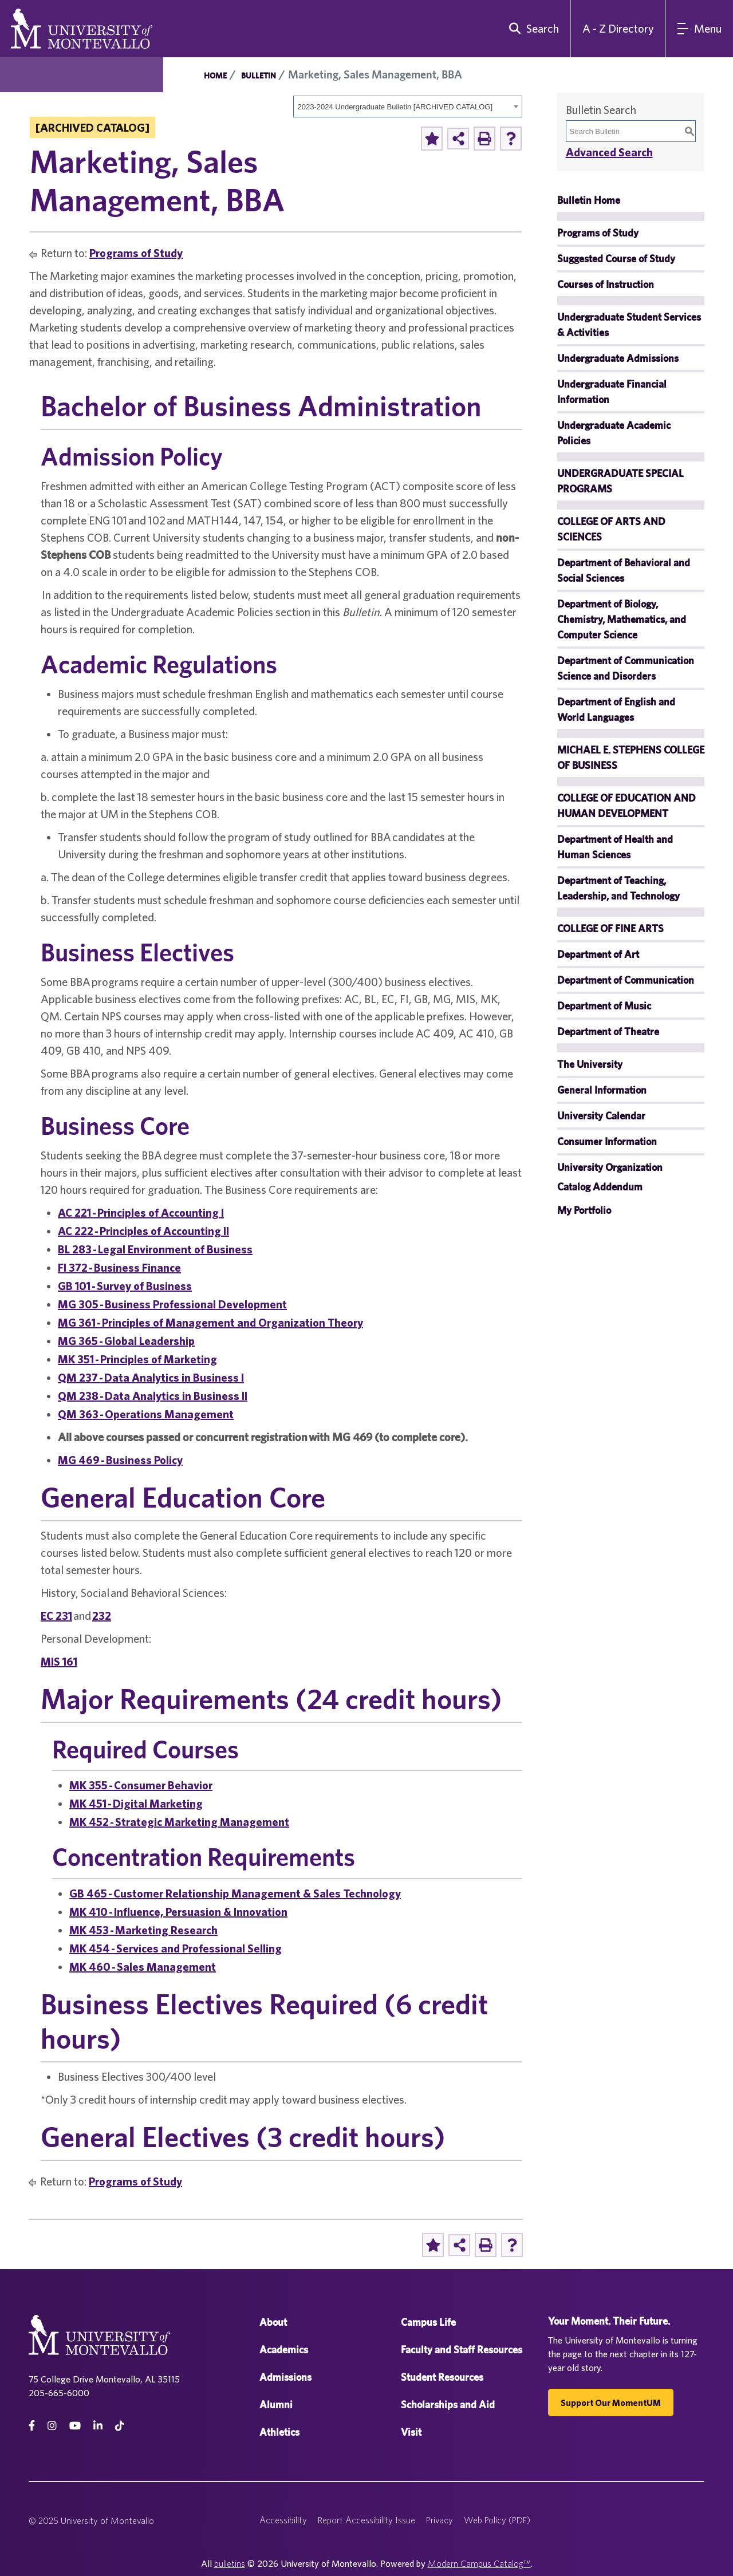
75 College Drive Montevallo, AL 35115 (104, 2379)
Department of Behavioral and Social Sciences (623, 570)
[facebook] (32, 2425)
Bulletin (258, 75)
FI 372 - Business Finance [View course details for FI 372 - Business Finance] (119, 1267)
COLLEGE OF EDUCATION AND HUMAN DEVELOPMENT (626, 805)
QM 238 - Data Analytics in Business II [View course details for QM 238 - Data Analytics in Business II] (152, 1395)
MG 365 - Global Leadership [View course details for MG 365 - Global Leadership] (126, 1340)
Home (215, 75)
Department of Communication (625, 980)
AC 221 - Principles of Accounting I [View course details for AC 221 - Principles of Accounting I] (141, 1212)
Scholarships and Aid (448, 2405)
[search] (531, 28)
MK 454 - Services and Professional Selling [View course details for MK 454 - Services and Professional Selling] (175, 1948)
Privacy (439, 2520)
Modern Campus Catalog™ (479, 2563)
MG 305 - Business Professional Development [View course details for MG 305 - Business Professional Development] (172, 1304)
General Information (602, 1090)
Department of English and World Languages (616, 709)
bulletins (229, 2563)
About (273, 2322)
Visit (411, 2432)
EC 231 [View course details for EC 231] (56, 1615)
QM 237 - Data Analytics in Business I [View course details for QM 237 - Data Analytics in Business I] (151, 1377)
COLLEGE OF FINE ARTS (610, 928)
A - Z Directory (618, 28)
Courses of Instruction (605, 284)
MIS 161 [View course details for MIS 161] (59, 1661)
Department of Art (598, 954)
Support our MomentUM (611, 2402)
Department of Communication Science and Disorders (625, 668)
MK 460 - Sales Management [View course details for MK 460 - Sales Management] (142, 1966)
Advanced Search (609, 152)
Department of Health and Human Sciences (615, 847)
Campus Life (428, 2322)
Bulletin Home (588, 200)
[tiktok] (119, 2425)
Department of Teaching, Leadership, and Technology (618, 888)
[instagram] (52, 2425)
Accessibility (283, 2520)
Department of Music (604, 1006)
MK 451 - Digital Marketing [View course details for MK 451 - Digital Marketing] (136, 1803)
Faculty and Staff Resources (461, 2350)
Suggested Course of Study (616, 259)
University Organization (610, 1167)
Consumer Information (607, 1141)
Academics (283, 2350)
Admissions (285, 2377)
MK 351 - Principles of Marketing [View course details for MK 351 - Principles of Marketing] (137, 1359)
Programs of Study (136, 252)
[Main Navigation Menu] (699, 29)
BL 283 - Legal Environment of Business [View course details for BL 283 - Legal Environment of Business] (155, 1249)
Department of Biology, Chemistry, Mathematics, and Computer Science (621, 619)
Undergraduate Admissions (618, 358)
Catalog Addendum (600, 1187)
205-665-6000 (59, 2393)
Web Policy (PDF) (497, 2520)
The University (589, 1064)
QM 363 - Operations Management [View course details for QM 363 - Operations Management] (146, 1414)
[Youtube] (75, 2425)
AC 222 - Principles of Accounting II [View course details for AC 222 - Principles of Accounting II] (143, 1230)
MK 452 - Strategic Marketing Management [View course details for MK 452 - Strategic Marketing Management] (179, 1821)
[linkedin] (98, 2425)
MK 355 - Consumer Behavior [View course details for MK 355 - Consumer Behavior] (140, 1785)
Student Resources (442, 2377)
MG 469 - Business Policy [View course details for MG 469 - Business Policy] (120, 1459)
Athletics (279, 2432)
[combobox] (407, 106)
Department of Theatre (608, 1031)
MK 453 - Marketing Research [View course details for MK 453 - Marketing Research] (143, 1929)
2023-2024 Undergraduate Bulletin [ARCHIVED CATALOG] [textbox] (395, 106)
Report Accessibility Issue (366, 2520)
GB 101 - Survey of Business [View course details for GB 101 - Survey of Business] (125, 1285)
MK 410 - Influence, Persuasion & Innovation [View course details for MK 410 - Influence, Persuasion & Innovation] (178, 1911)
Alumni (276, 2405)
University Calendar (601, 1116)
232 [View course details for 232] (101, 1615)
